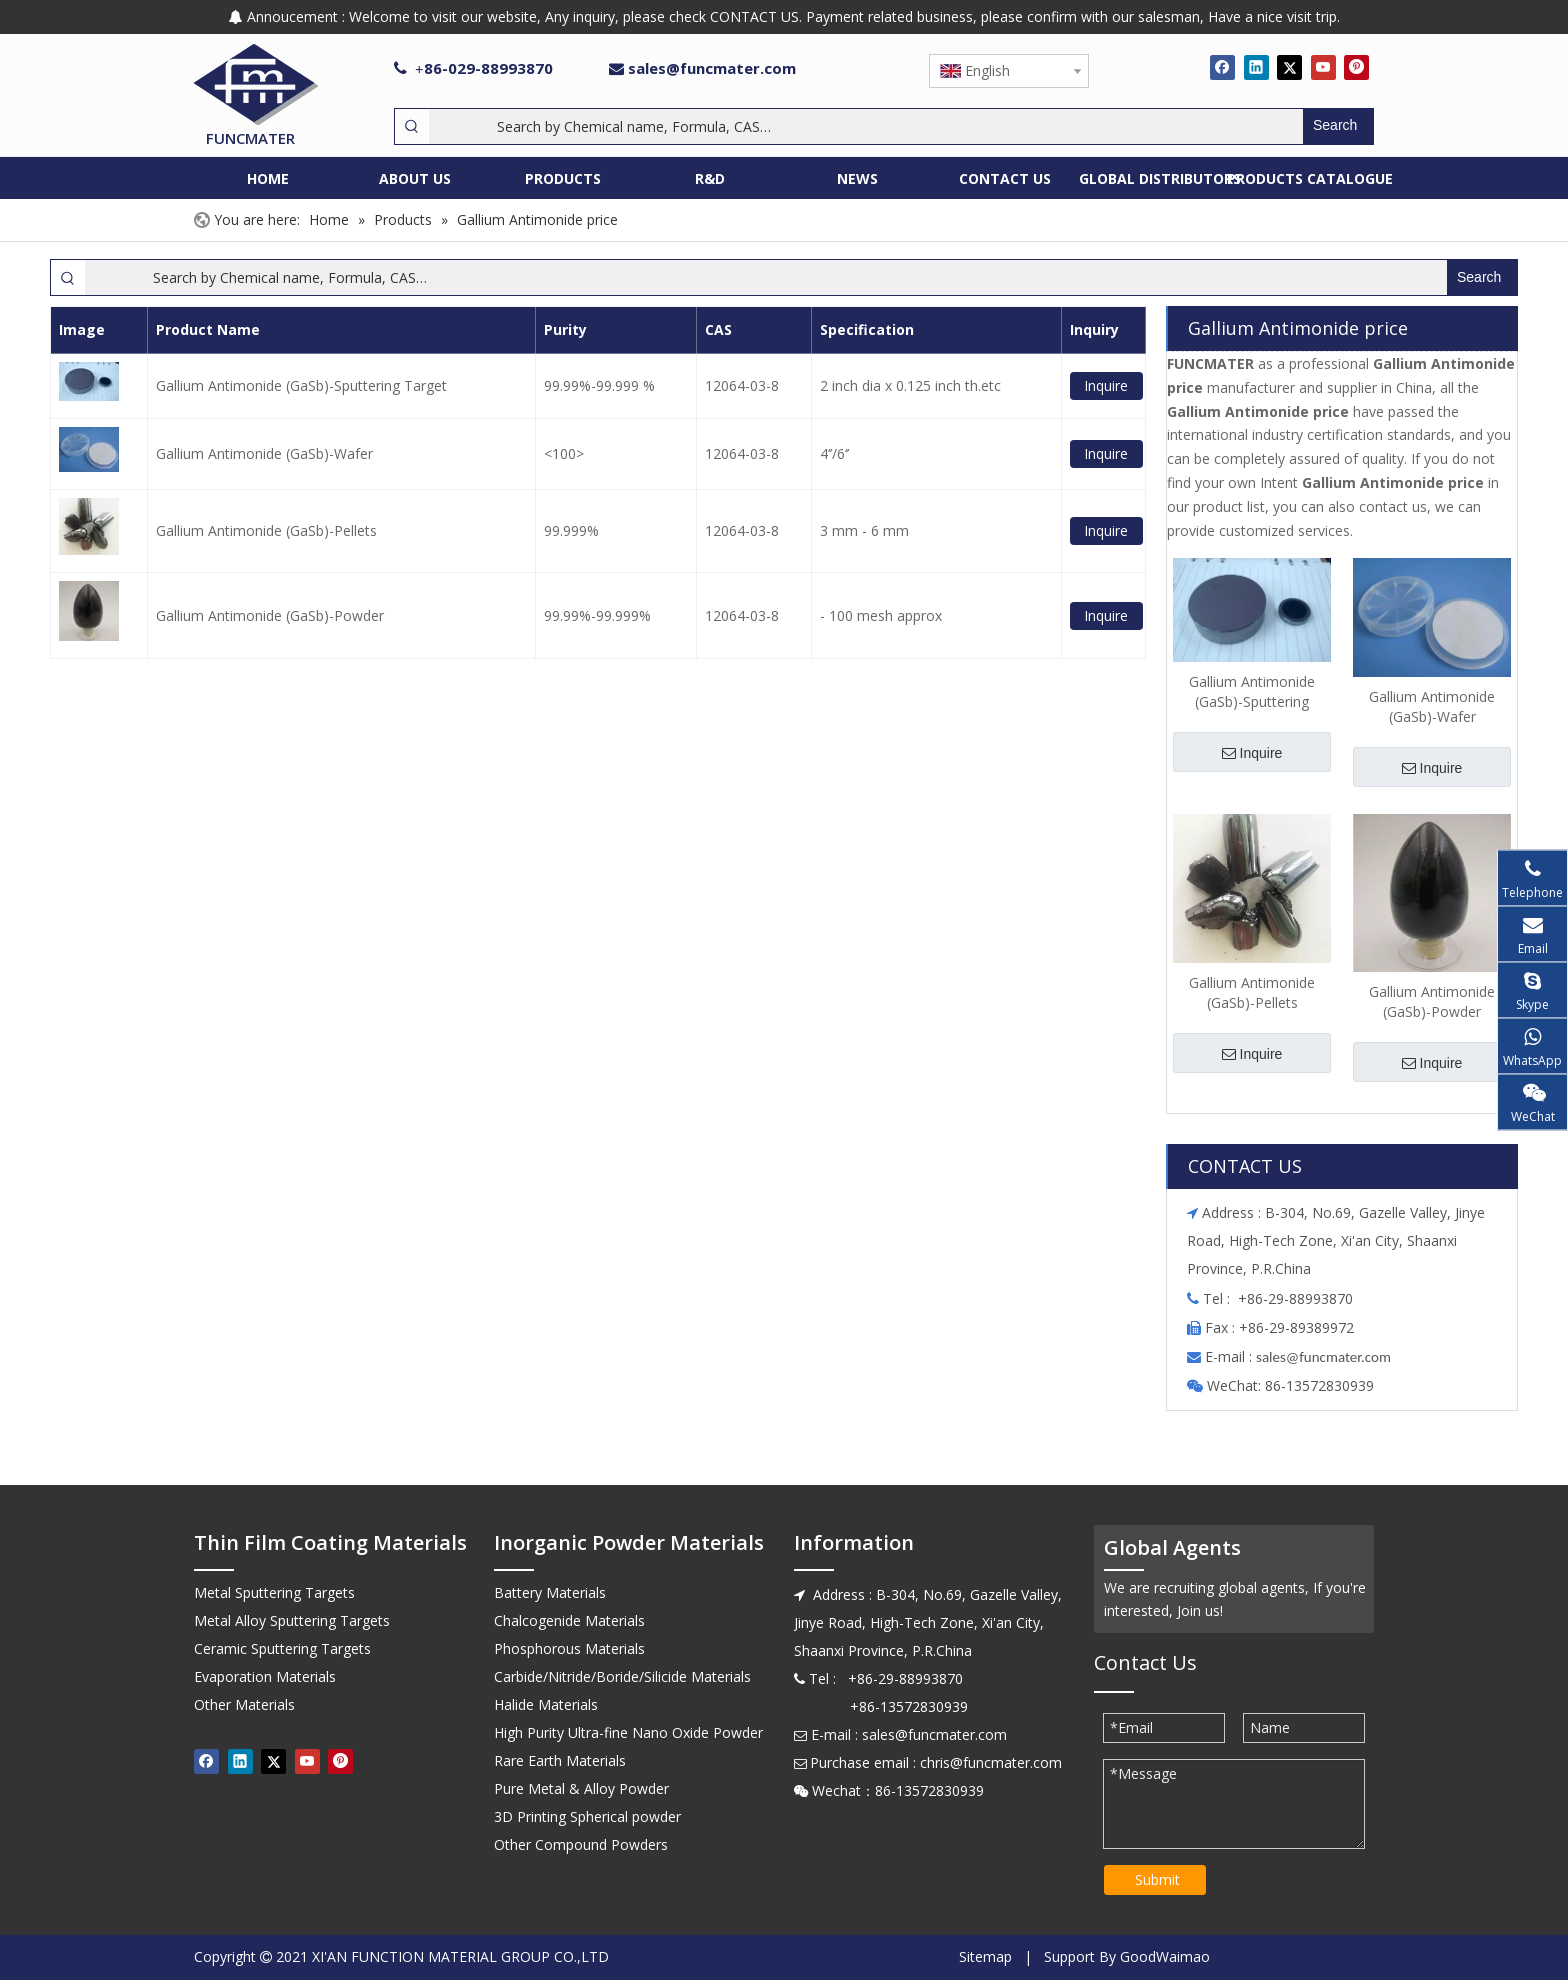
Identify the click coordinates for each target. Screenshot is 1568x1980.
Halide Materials (546, 1704)
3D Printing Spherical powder (587, 1816)
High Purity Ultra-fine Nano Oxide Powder (628, 1732)
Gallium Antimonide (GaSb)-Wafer (264, 453)
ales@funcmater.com (1326, 1357)
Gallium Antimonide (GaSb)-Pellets (266, 530)
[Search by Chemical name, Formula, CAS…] (866, 126)
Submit (1157, 1879)
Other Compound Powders (581, 1844)
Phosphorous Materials (569, 1648)
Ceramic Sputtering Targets (282, 1648)
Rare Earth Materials (560, 1760)
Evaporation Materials (265, 1676)
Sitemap (985, 1956)
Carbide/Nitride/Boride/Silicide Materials (622, 1676)
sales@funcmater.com (712, 68)
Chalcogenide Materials (569, 1620)
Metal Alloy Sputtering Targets (292, 1620)
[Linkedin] (1256, 67)
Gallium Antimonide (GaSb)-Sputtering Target (301, 385)
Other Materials (244, 1704)
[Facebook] (1222, 67)
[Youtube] (1323, 67)
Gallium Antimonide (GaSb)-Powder (270, 615)
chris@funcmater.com (991, 1762)
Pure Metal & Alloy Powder (581, 1788)
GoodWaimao (1165, 1956)
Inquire (1106, 385)
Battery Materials (550, 1592)
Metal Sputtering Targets (274, 1592)
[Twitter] (1289, 67)
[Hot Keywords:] (1338, 126)
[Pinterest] (1356, 67)
